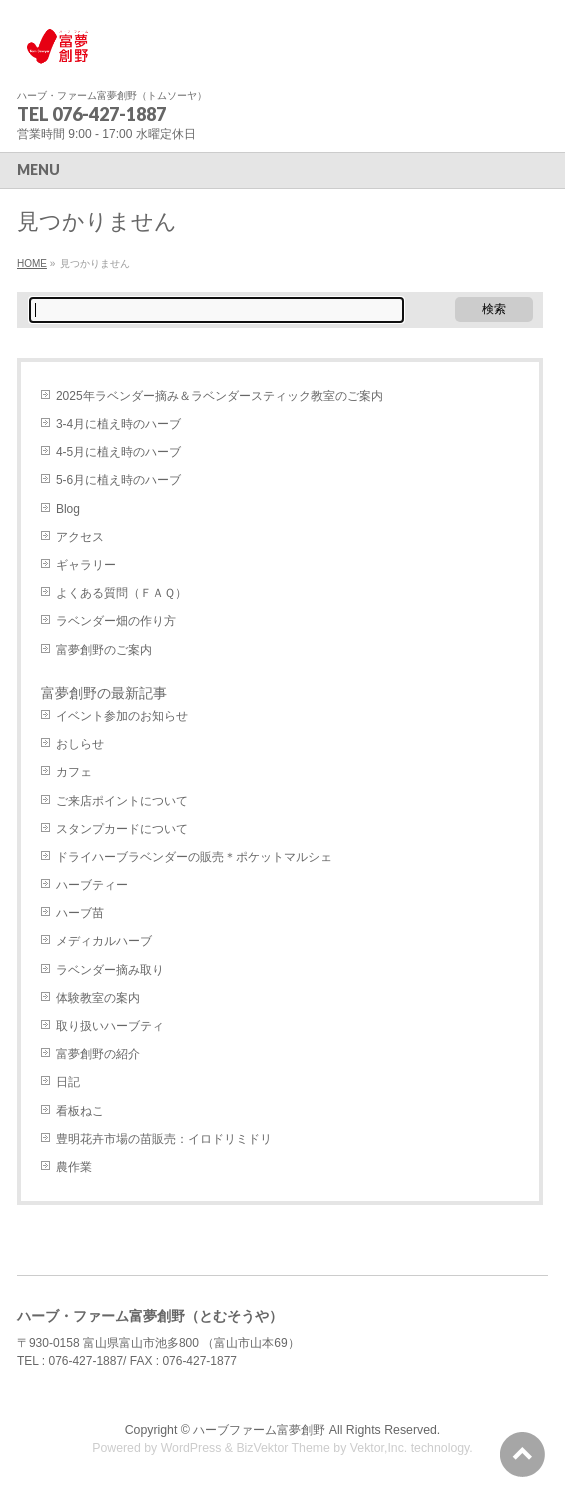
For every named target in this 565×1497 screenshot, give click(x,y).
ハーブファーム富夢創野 (259, 1430)
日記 (68, 1082)
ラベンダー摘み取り (110, 970)
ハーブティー (92, 885)
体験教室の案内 (98, 998)
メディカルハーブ (104, 941)
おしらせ (80, 744)
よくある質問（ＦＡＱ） (121, 593)
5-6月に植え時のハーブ (118, 480)
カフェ (74, 772)
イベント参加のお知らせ (122, 716)
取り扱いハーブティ (110, 1026)
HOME (32, 263)
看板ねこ (80, 1111)
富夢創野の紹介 (98, 1054)
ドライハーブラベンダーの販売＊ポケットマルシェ (194, 857)
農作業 (74, 1167)
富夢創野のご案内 (104, 650)
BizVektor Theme (283, 1448)
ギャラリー (86, 565)
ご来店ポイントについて (122, 801)
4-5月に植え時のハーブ (118, 452)
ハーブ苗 (80, 913)
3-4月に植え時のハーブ (118, 424)
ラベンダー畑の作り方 (116, 621)
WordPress (191, 1448)
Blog (68, 509)
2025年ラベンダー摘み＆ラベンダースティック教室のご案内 (219, 396)
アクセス (80, 537)
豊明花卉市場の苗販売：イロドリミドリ (164, 1139)
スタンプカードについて (122, 829)
